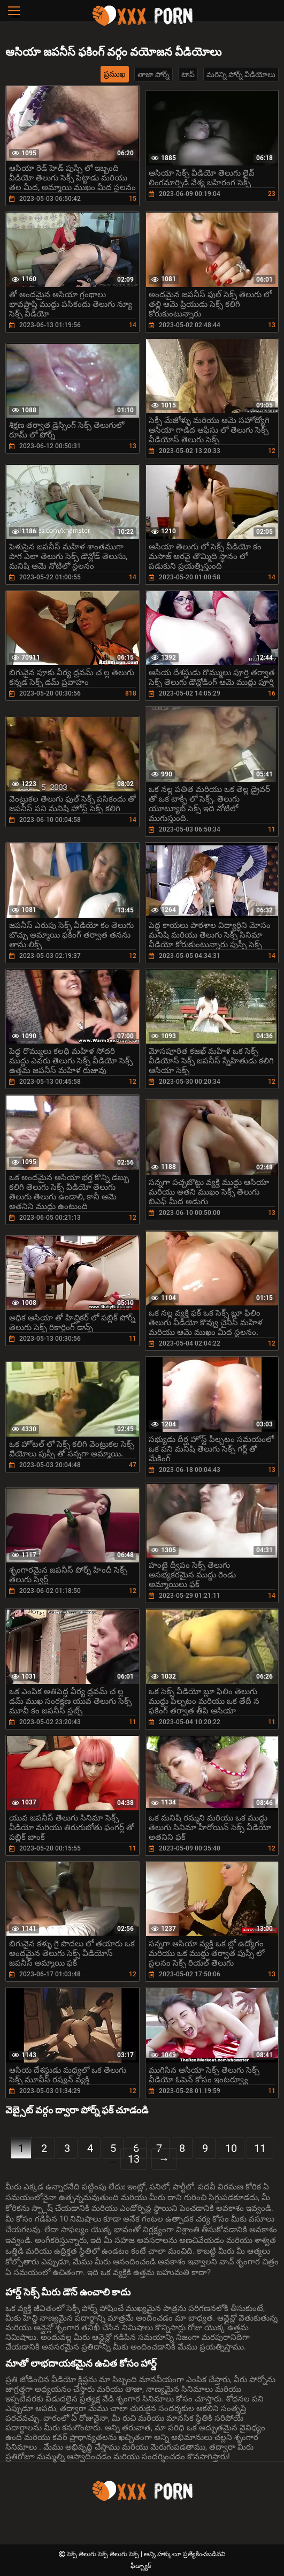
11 (260, 2148)
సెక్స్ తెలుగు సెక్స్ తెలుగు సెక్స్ (104, 2554)
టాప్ (188, 74)
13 (134, 2158)
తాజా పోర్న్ (153, 74)
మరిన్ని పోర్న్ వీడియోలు (240, 74)
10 (231, 2148)
